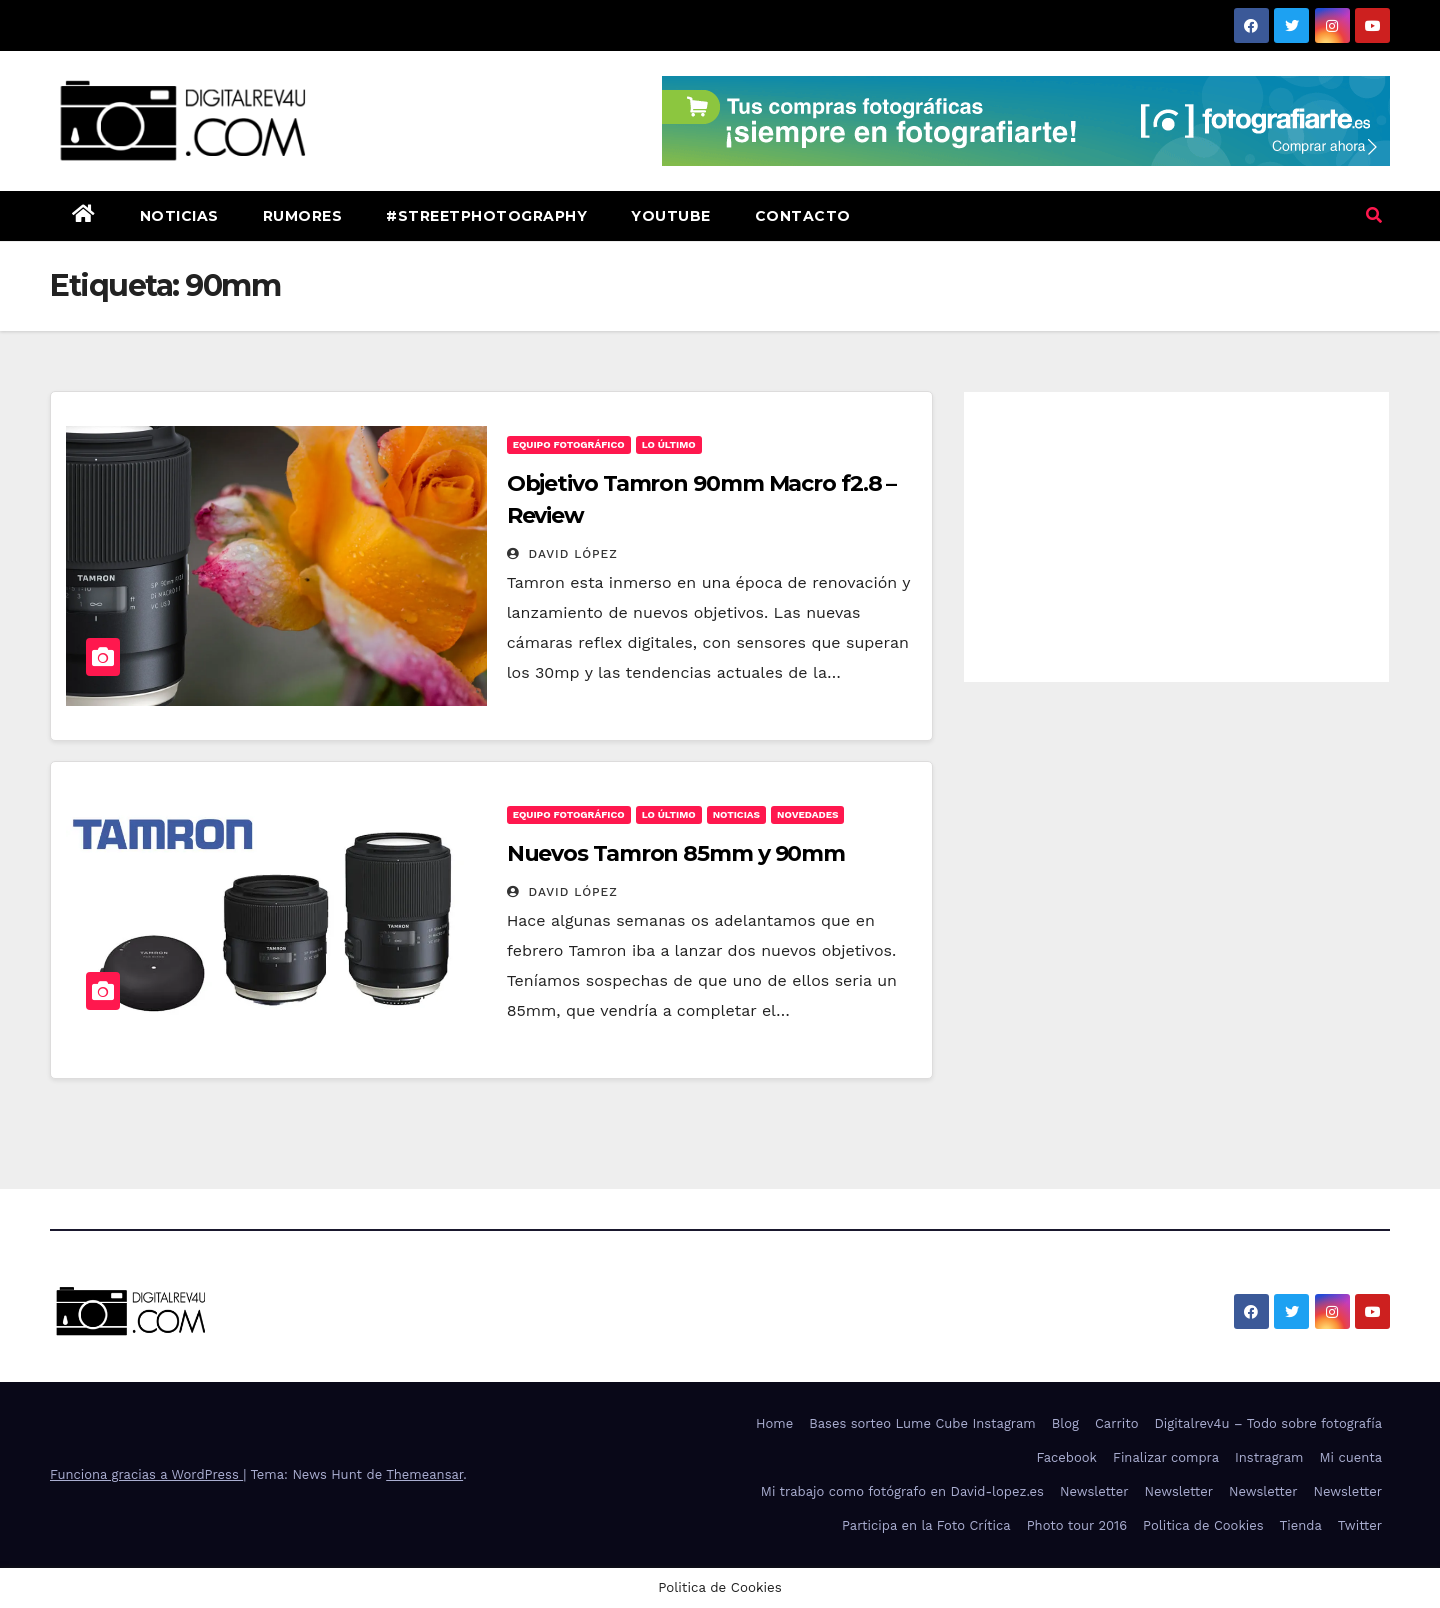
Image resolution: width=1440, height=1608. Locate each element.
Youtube (671, 216)
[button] (1374, 215)
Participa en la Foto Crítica (926, 1525)
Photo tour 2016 (1077, 1525)
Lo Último (669, 444)
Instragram (1269, 1457)
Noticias (179, 216)
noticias (736, 814)
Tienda (1301, 1525)
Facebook (1066, 1457)
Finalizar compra (1166, 1457)
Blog (1065, 1423)
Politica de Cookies (1203, 1525)
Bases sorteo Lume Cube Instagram (922, 1423)
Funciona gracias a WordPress (146, 1474)
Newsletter (1094, 1491)
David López (562, 554)
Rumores (303, 216)
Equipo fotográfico (569, 444)
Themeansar (424, 1474)
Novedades (807, 814)
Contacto (803, 216)
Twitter (1360, 1525)
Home (774, 1423)
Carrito (1117, 1423)
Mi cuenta (1350, 1457)
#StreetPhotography (486, 216)
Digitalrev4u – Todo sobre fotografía (1268, 1423)
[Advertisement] (1176, 532)
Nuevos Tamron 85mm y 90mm (676, 853)
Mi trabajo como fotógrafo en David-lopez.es (902, 1491)
